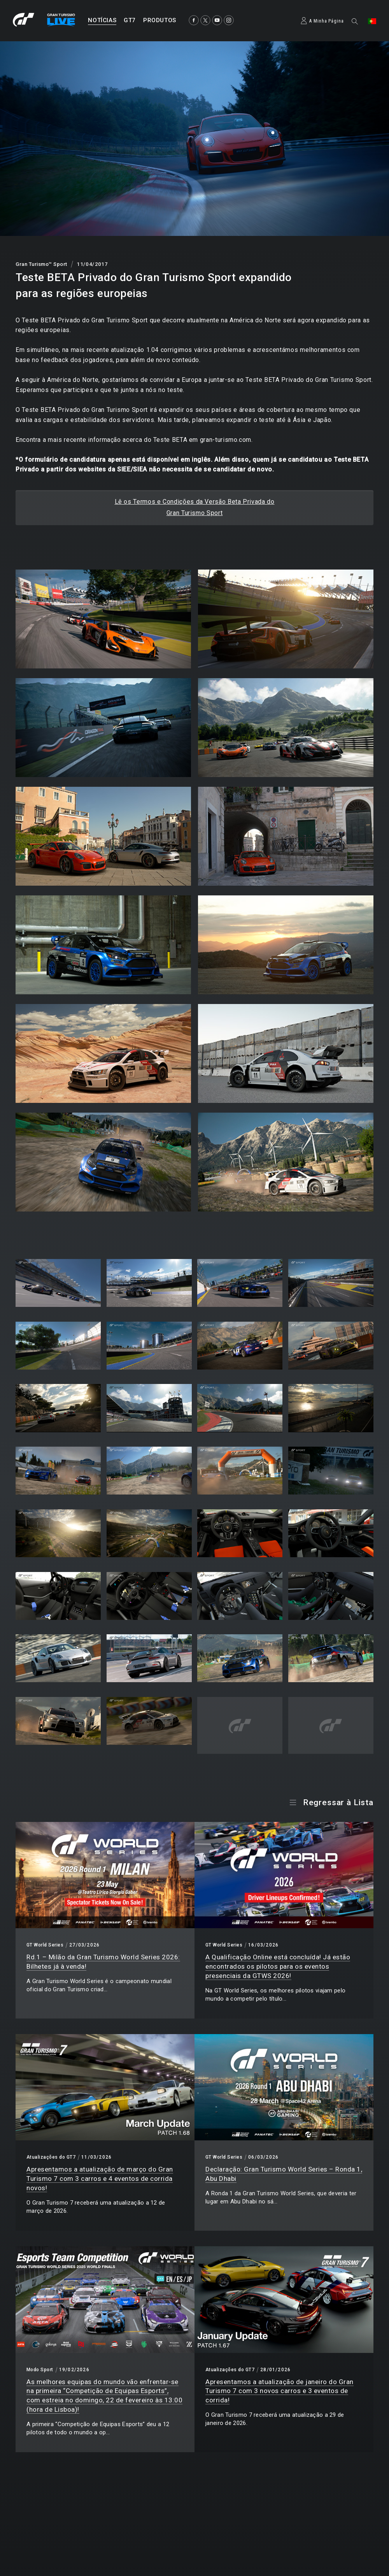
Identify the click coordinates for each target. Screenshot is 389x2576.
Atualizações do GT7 (50, 2157)
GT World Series (44, 1945)
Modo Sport (39, 2369)
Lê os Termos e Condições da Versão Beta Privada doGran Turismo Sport (195, 507)
